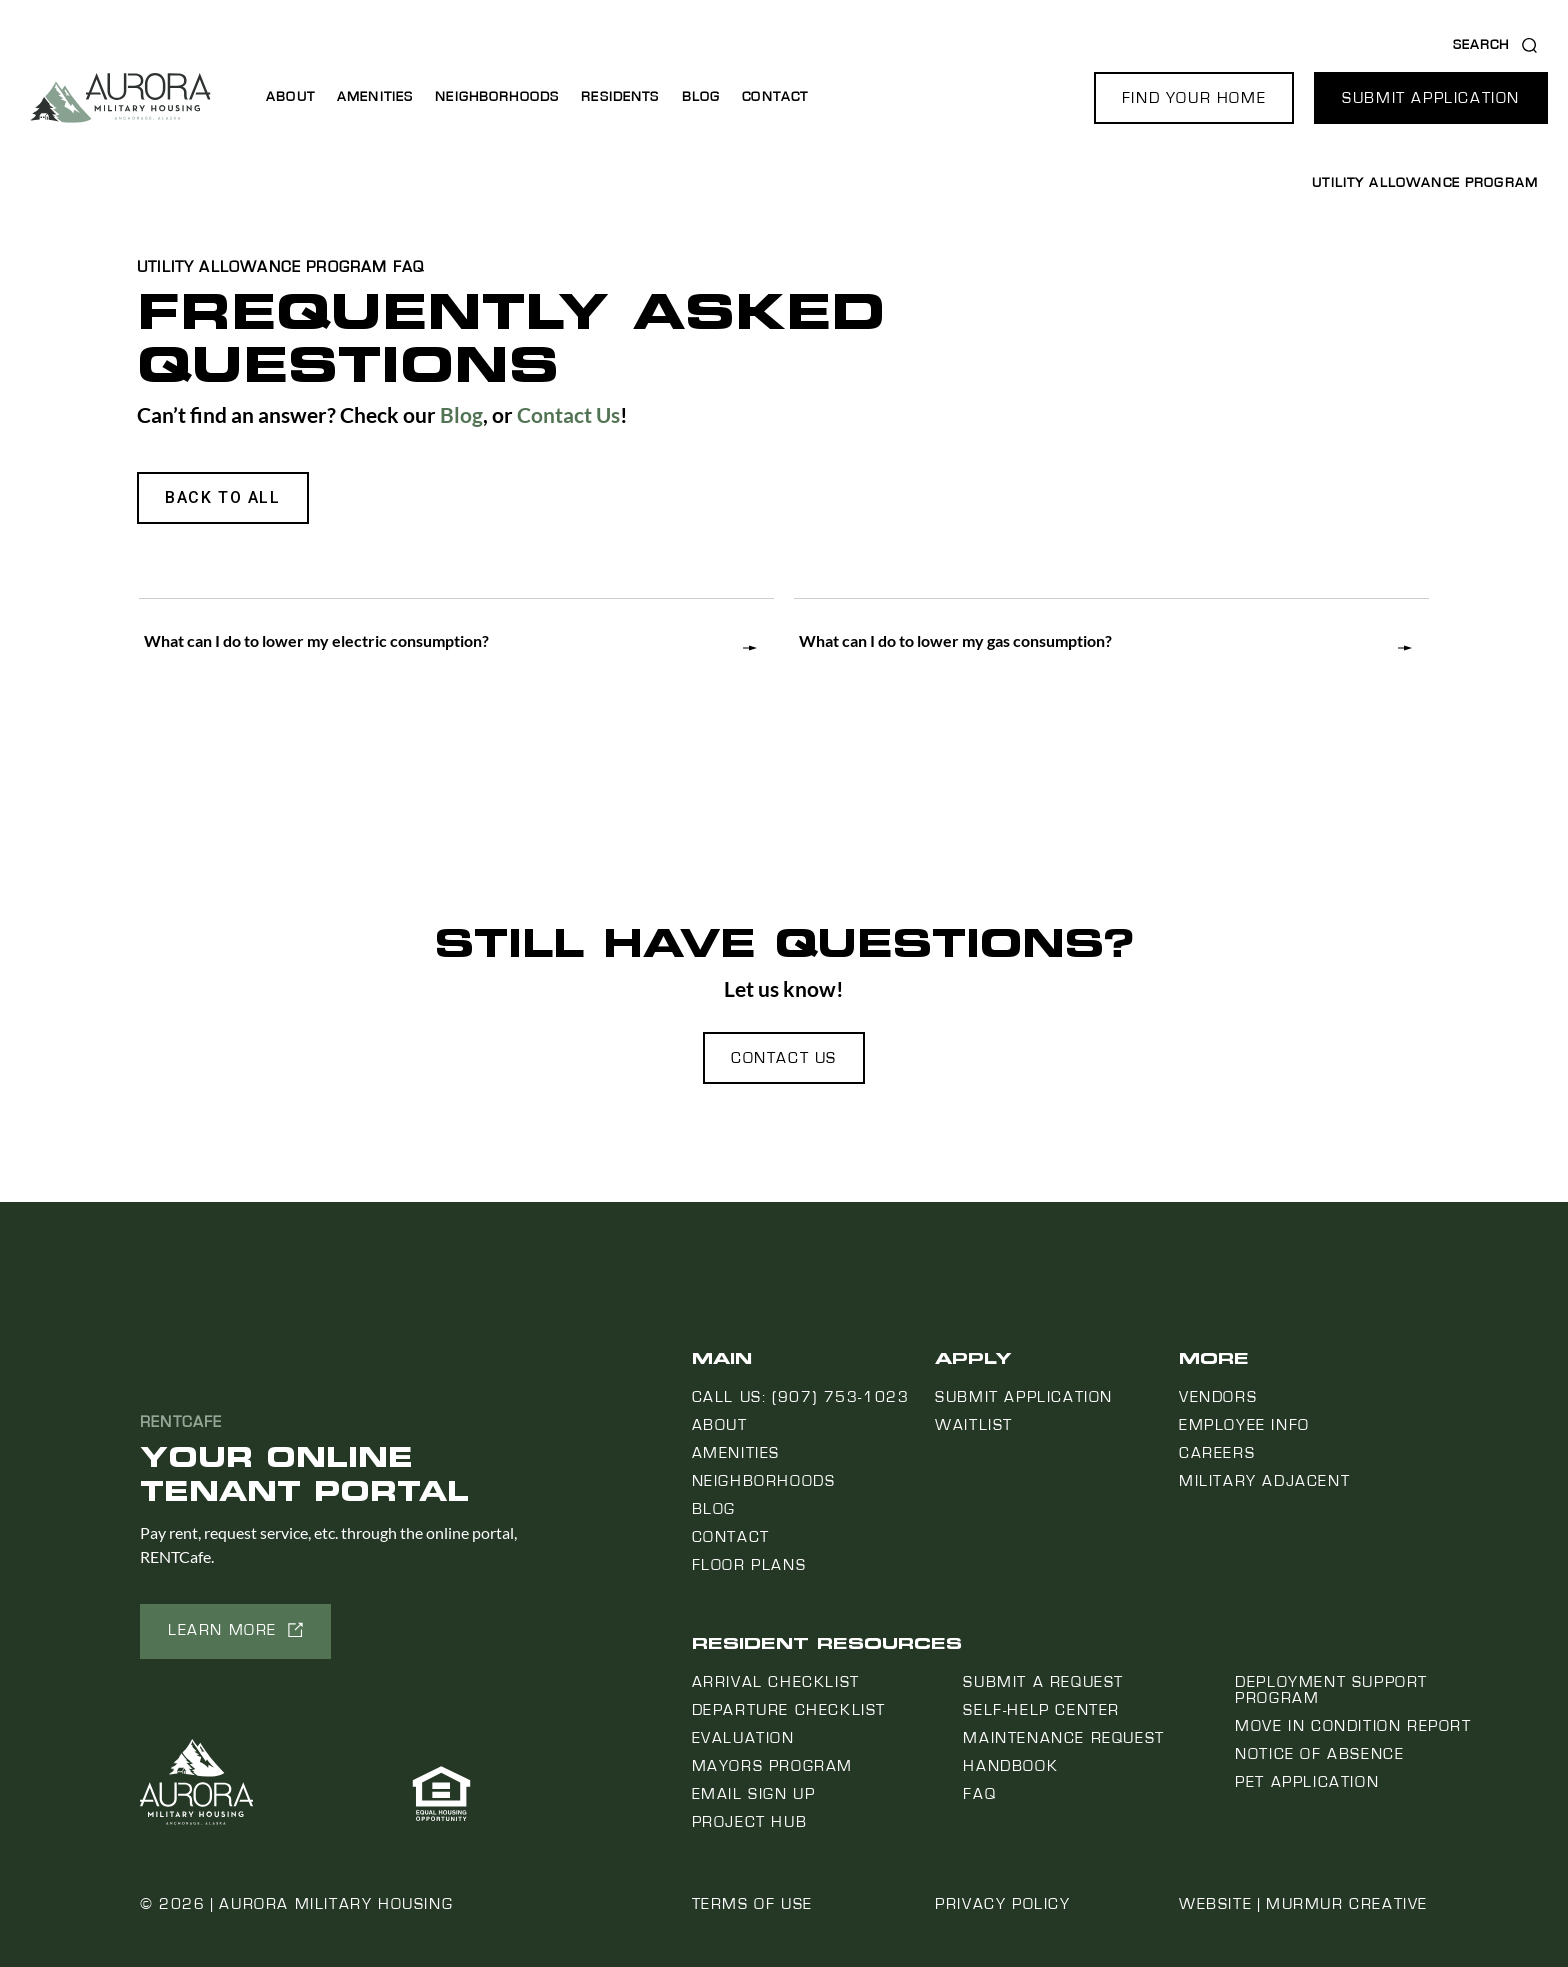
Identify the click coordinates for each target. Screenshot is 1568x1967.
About (290, 97)
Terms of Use (752, 1904)
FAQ (979, 1794)
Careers (1217, 1453)
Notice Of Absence (1319, 1754)
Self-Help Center (1041, 1710)
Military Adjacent (1264, 1481)
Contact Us (568, 414)
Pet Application (1307, 1782)
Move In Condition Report (1353, 1726)
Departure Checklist (789, 1710)
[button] (1194, 98)
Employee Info (1244, 1425)
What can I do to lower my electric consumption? (316, 640)
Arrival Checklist (776, 1682)
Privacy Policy (1002, 1904)
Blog (701, 97)
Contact (775, 97)
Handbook (1010, 1766)
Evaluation (743, 1738)
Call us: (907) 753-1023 (801, 1397)
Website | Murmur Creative (1303, 1904)
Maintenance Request (1063, 1738)
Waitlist (974, 1425)
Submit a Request (1043, 1682)
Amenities (375, 97)
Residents (620, 97)
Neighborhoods (497, 97)
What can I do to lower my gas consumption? (955, 640)
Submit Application (1024, 1397)
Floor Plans (749, 1565)
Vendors (1218, 1397)
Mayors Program (772, 1766)
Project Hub (750, 1822)
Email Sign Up (754, 1794)
